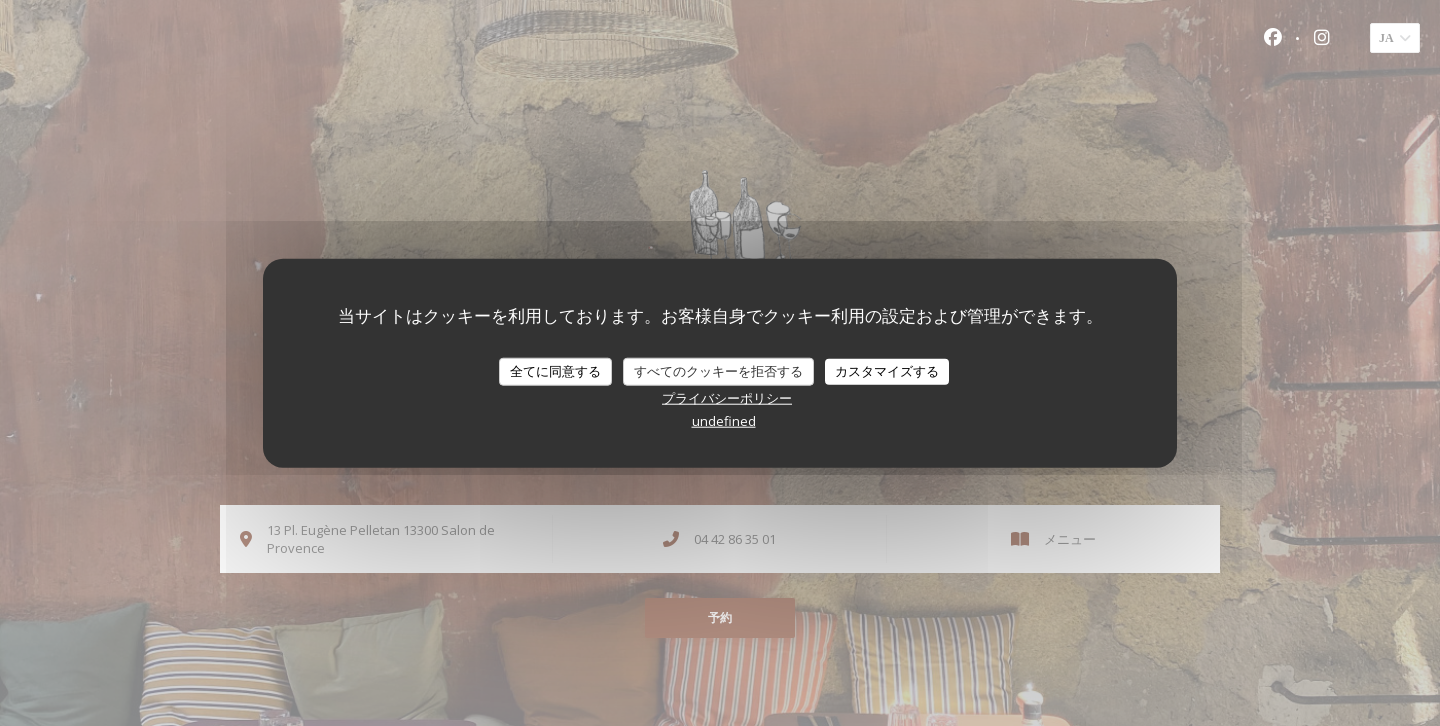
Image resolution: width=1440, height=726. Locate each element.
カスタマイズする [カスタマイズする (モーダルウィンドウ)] (887, 371)
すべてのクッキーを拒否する (718, 371)
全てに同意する (555, 371)
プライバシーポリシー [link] (727, 397)
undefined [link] (724, 420)
